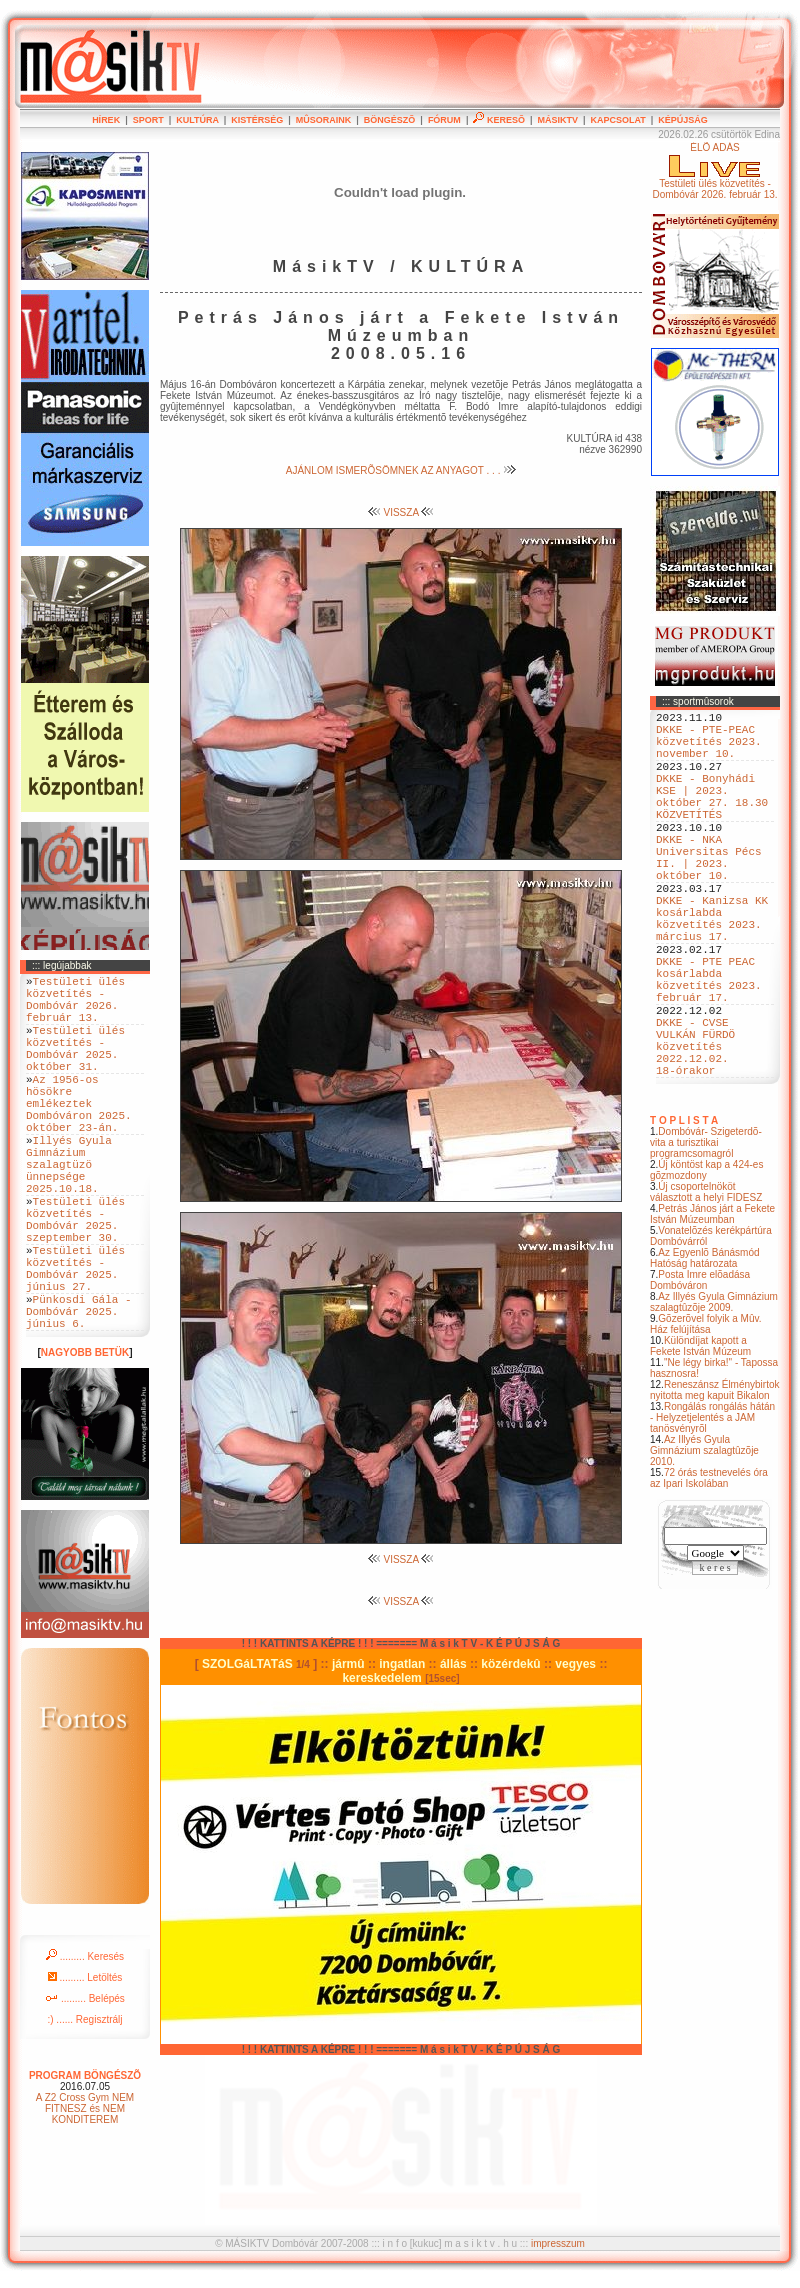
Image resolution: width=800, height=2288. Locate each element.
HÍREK (106, 120)
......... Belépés (85, 2085)
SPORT (148, 120)
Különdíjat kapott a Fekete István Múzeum (700, 1436)
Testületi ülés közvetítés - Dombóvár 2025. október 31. (75, 1067)
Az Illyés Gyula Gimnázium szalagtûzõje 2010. (704, 1540)
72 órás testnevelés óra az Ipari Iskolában (709, 1568)
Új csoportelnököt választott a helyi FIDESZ (706, 1282)
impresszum (558, 2250)
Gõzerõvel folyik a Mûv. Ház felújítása (706, 1414)
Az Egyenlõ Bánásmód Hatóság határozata (705, 1348)
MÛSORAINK (324, 120)
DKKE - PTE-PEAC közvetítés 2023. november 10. (709, 749)
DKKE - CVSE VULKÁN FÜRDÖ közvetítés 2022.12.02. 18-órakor (695, 1129)
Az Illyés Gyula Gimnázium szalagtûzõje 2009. (714, 1392)
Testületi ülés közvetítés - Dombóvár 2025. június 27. (75, 1341)
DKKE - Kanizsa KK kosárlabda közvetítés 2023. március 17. (712, 970)
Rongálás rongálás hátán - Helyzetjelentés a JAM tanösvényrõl (712, 1507)
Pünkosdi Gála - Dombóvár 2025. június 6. (79, 1394)
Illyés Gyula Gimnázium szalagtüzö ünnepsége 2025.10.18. (69, 1211)
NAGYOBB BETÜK (85, 1439)
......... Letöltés (85, 2064)
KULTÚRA (197, 120)
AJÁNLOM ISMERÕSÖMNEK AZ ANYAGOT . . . (401, 470)
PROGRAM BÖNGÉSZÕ (85, 2162)
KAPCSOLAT (617, 120)
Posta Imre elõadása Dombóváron (700, 1370)
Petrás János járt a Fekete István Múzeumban (712, 1304)
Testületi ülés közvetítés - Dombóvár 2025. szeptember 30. (75, 1280)
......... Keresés (85, 2043)
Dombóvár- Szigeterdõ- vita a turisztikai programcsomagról (706, 1232)
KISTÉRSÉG (257, 120)
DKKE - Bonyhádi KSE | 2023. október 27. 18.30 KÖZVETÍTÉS (712, 818)
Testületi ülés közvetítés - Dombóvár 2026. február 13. (75, 1006)
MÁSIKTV (557, 120)
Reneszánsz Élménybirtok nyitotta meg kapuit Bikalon (715, 1480)
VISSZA (401, 512)
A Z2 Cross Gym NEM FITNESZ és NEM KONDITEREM (85, 2195)
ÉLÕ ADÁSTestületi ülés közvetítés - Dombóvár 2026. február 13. (714, 171)
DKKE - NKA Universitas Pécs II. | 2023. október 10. (709, 894)
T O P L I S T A (684, 1210)
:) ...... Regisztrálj (84, 2106)
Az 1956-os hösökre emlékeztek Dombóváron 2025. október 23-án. (79, 1135)
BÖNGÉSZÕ (390, 120)
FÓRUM (444, 120)
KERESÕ (499, 120)
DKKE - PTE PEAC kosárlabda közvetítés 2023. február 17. (709, 1046)
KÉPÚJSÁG (683, 120)
